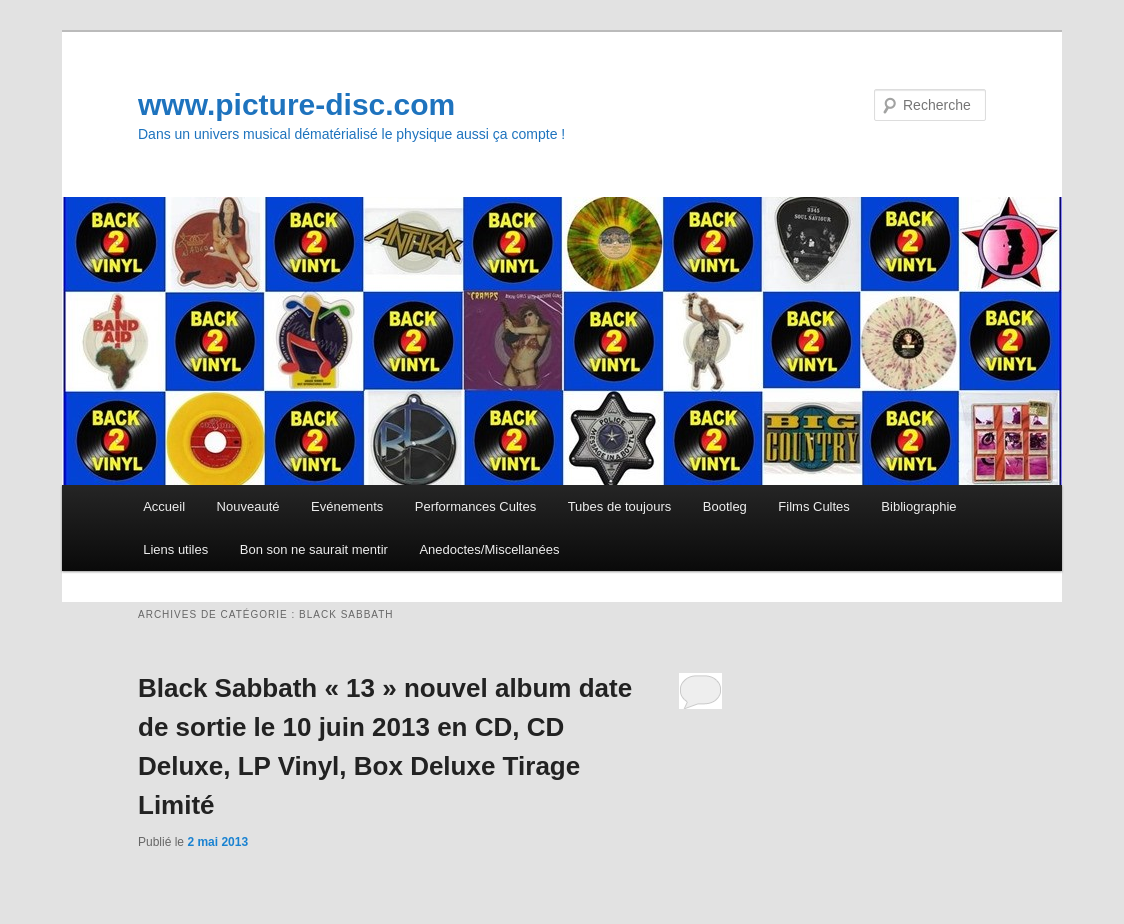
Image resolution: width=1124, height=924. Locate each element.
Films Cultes (814, 506)
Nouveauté (248, 506)
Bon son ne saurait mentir (314, 549)
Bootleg (725, 506)
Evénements (347, 506)
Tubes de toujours (620, 506)
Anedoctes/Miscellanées (489, 549)
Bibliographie (918, 506)
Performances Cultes (475, 506)
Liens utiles (175, 549)
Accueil (164, 506)
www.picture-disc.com (296, 104)
